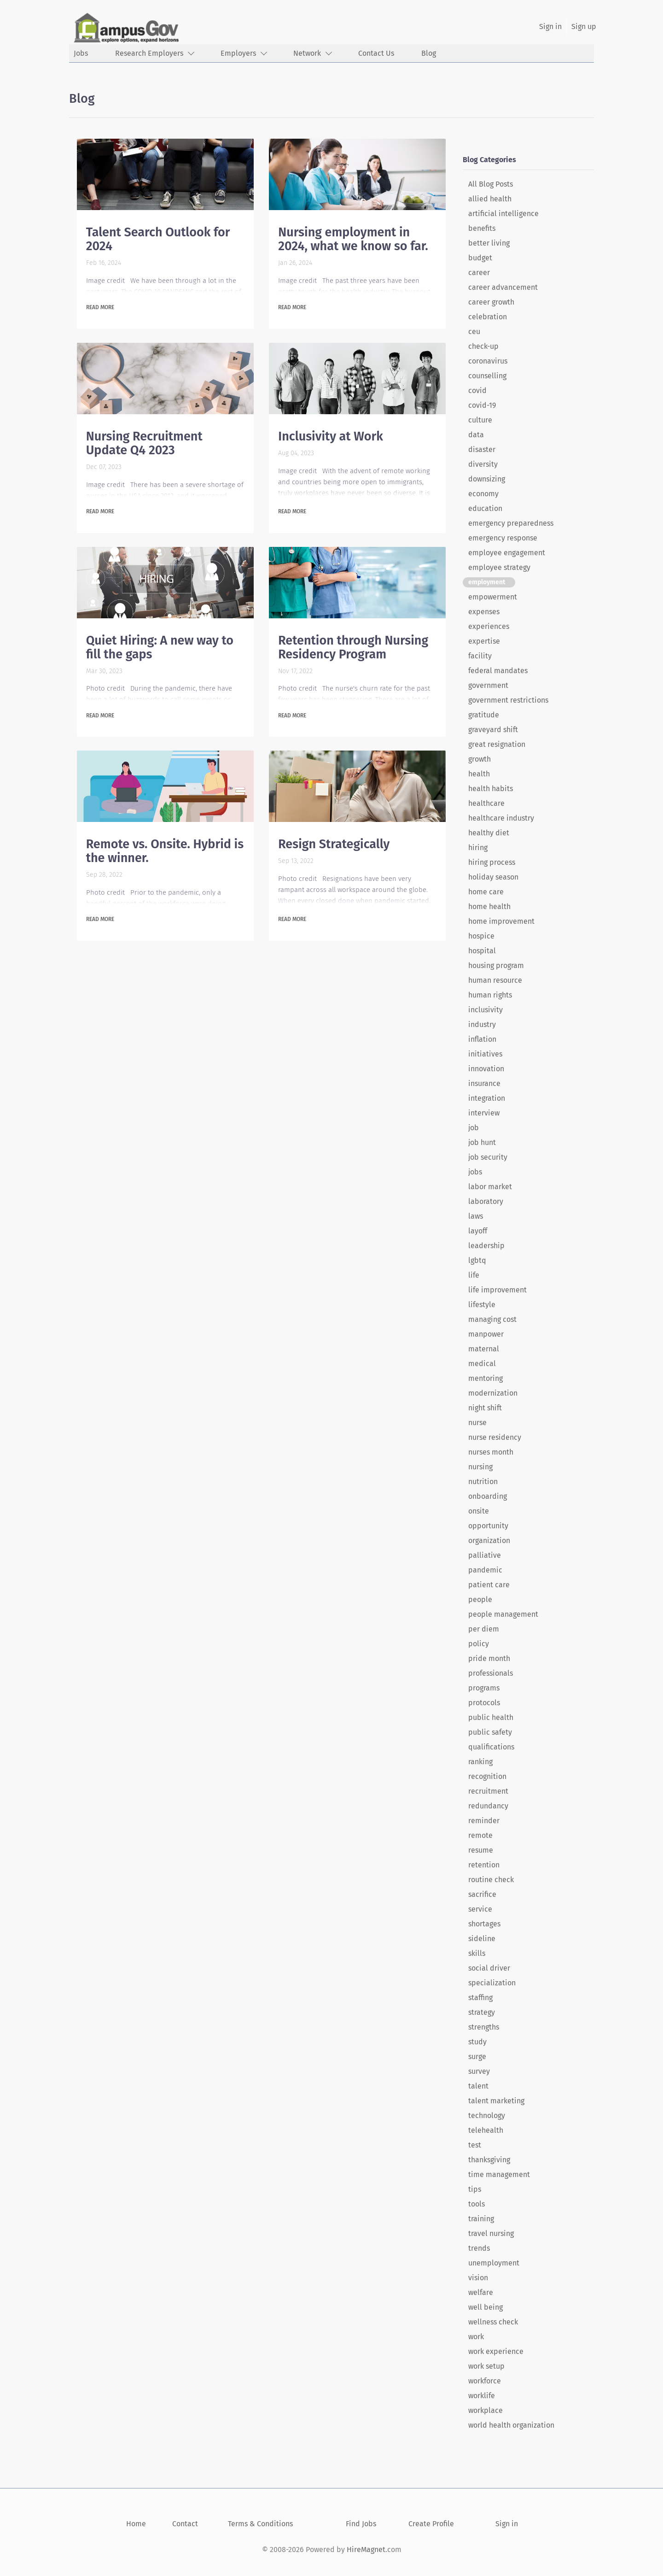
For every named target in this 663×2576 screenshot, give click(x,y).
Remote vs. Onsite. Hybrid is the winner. (165, 851)
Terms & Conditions (260, 2523)
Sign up (583, 26)
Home (136, 2523)
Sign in (550, 26)
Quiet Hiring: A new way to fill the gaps (159, 647)
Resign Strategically (334, 844)
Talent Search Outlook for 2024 (158, 239)
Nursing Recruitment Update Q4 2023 (144, 443)
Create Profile (431, 2523)
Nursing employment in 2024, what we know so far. (353, 239)
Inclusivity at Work (330, 436)
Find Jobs (361, 2523)
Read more (100, 307)
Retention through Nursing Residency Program (353, 647)
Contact (185, 2523)
